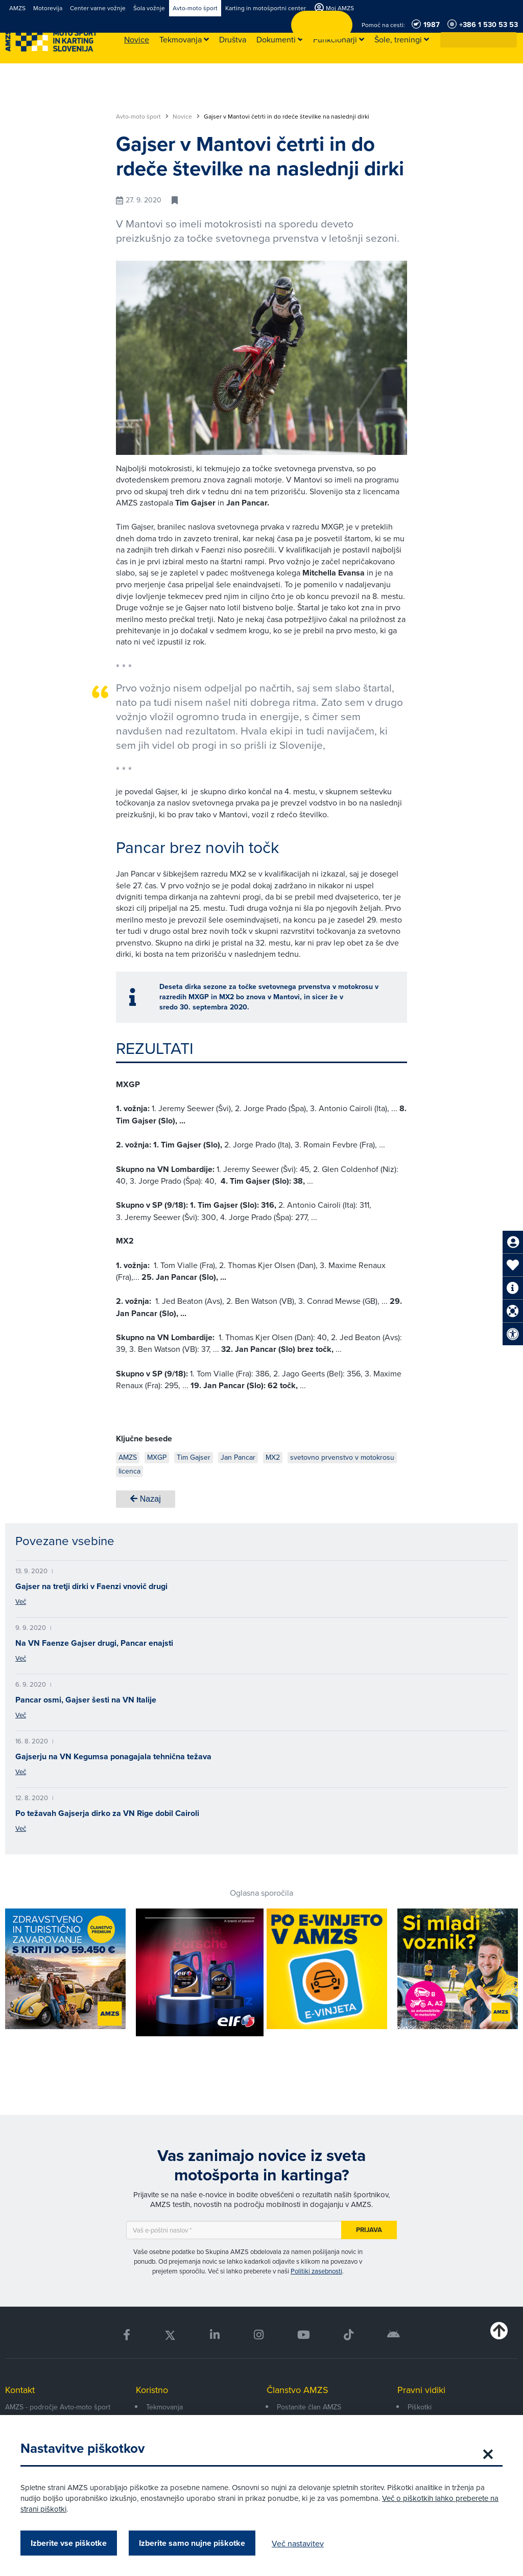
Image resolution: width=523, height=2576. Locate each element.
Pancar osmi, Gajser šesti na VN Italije (85, 1700)
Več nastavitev (298, 2543)
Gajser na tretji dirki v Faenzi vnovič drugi (91, 1586)
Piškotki (420, 2407)
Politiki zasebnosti (316, 2270)
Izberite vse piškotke (69, 2543)
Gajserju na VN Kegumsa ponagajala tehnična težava (113, 1756)
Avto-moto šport (142, 116)
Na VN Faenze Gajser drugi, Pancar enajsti (94, 1643)
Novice (186, 116)
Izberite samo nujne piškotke (192, 2543)
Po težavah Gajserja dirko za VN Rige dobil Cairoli (107, 1813)
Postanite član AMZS (309, 2407)
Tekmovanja (164, 2407)
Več (20, 1601)
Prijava (369, 2230)
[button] (510, 40)
